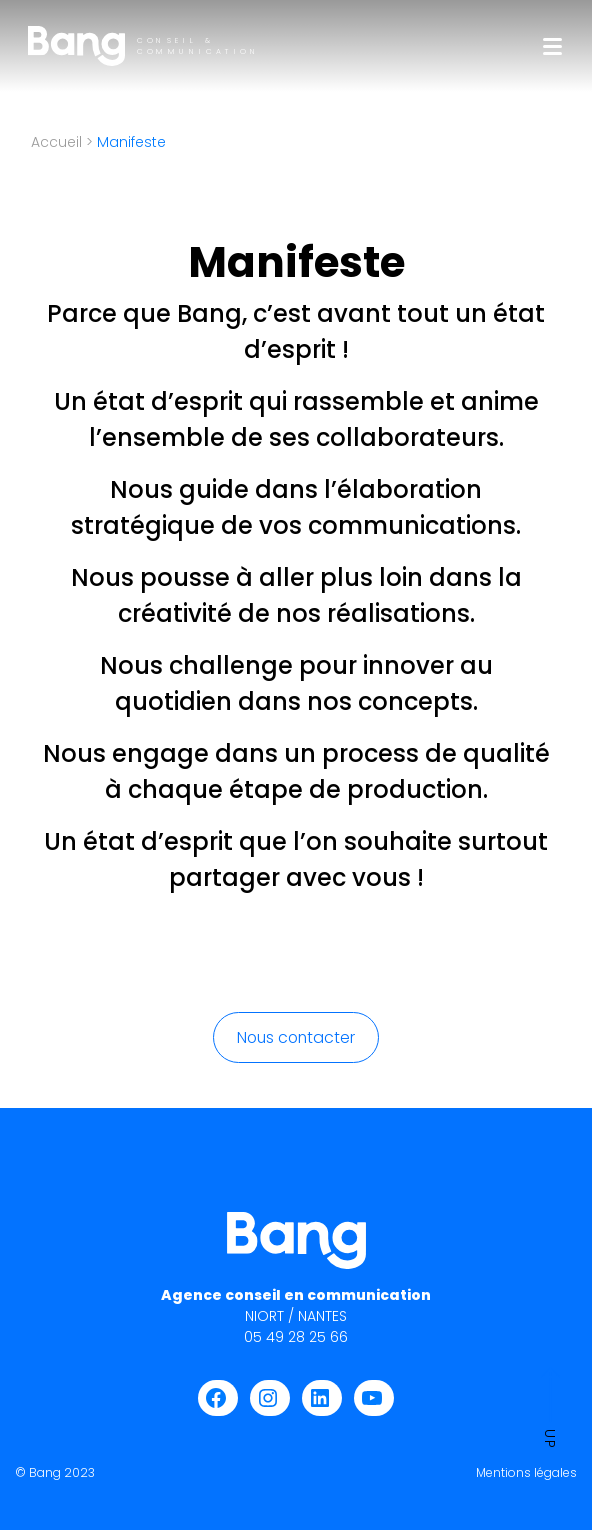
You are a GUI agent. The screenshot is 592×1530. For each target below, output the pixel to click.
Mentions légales (526, 1472)
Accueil (56, 142)
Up (550, 1408)
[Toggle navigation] (552, 46)
